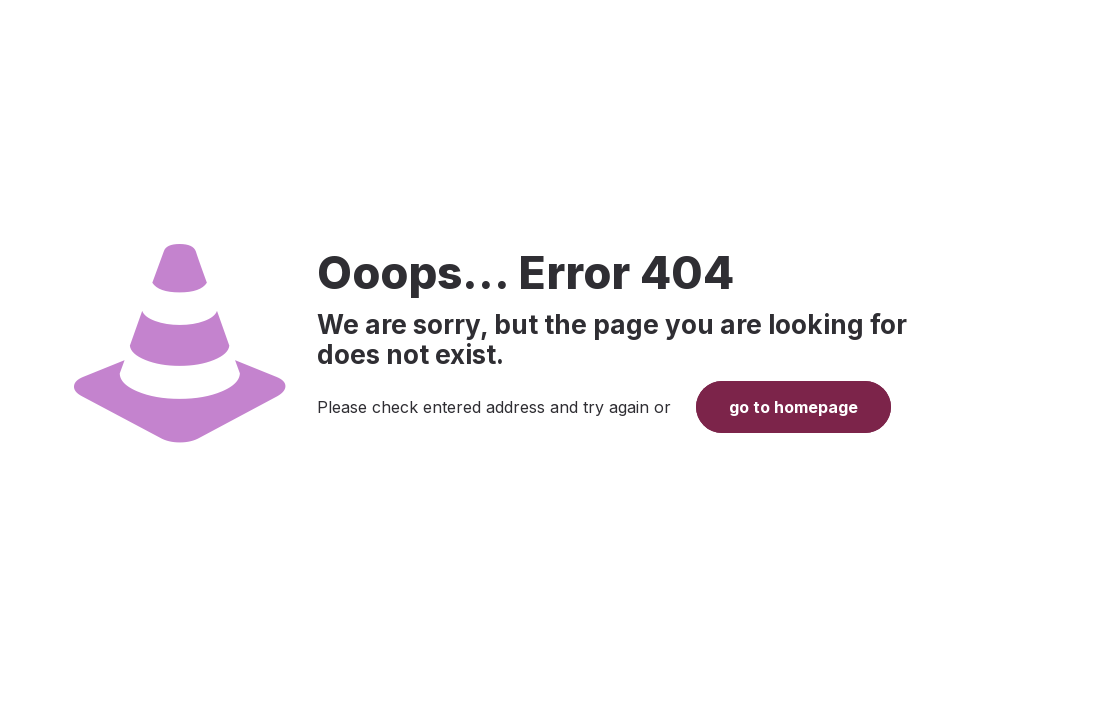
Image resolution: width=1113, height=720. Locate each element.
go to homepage (793, 407)
